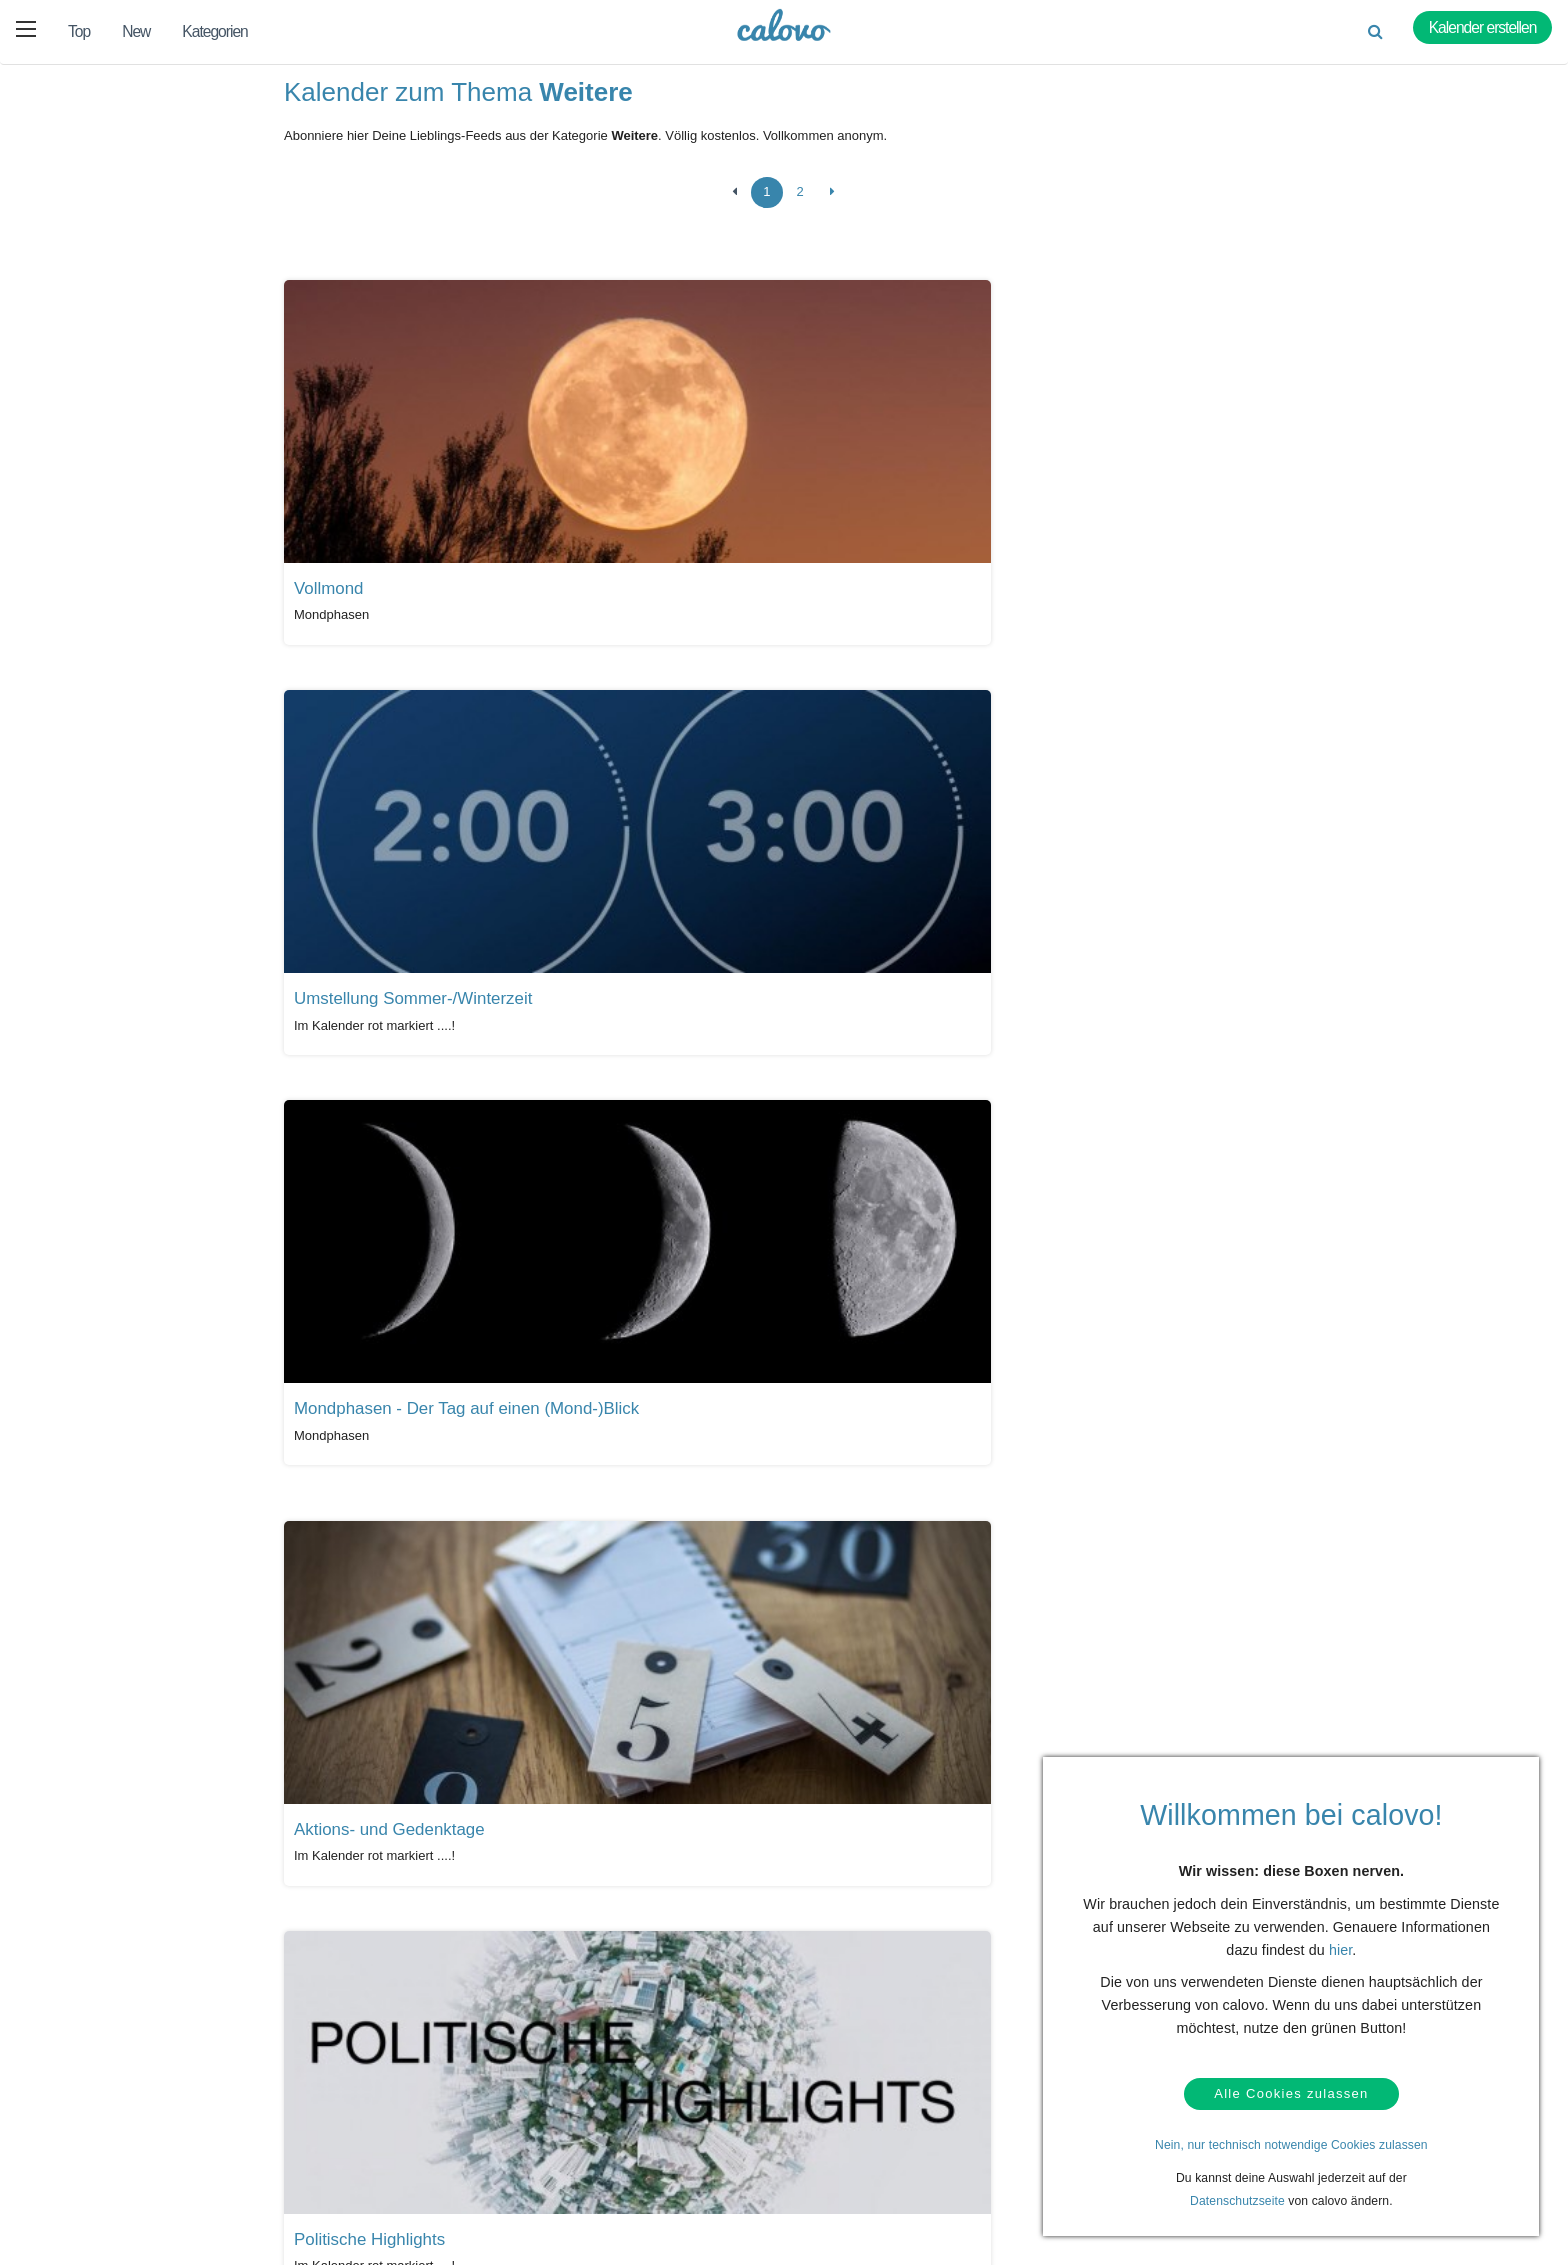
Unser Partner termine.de (872, 2106)
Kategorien (214, 31)
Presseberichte (610, 2106)
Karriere (826, 2168)
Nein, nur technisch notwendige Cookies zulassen (1291, 2145)
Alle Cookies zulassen (1291, 2091)
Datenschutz (132, 2168)
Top (79, 31)
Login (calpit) (368, 2137)
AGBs (114, 2199)
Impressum (835, 2199)
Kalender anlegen (381, 2168)
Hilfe (111, 2106)
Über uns (829, 2137)
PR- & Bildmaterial (619, 2137)
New (136, 31)
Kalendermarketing (384, 2106)
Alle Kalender (343, 1945)
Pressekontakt (608, 2168)
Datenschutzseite (1237, 2201)
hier (1340, 1944)
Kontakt (119, 2137)
